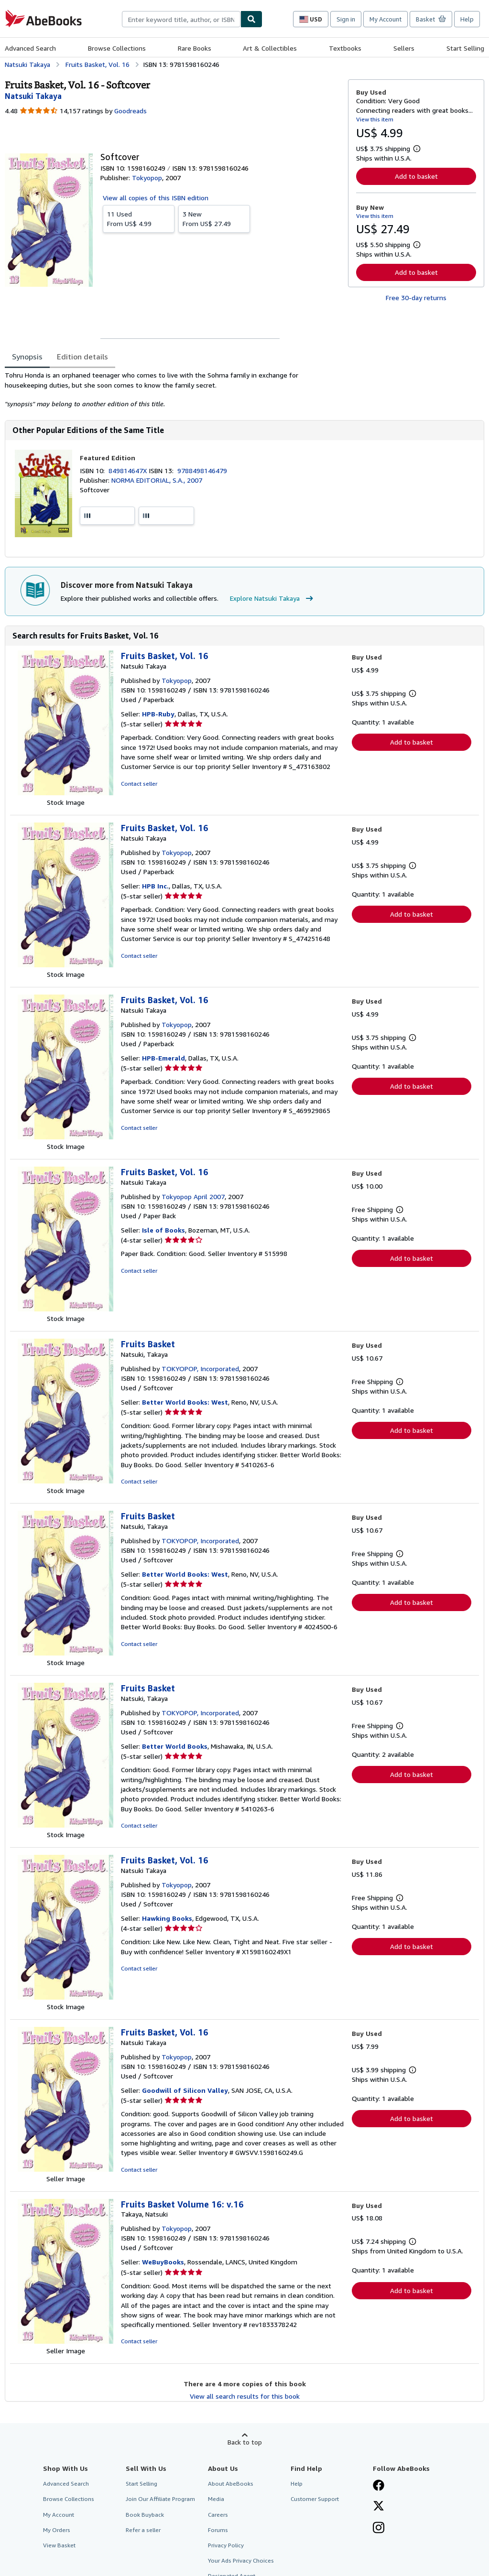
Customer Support (315, 2498)
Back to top (245, 2442)
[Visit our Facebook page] (378, 2486)
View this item (374, 119)
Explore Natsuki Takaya (272, 598)
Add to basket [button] (416, 176)
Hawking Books (167, 1918)
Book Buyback (145, 2514)
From (138, 218)
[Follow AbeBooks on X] (378, 2507)
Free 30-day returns (416, 297)
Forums (218, 2529)
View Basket (59, 2545)
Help (467, 19)
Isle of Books (163, 1230)
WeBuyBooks (163, 2262)
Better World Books (174, 1746)
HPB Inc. (155, 886)
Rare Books (194, 48)
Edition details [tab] (82, 356)
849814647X (129, 470)
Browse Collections (117, 48)
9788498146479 (202, 470)
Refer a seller (143, 2529)
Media (216, 2498)
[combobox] (181, 19)
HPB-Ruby (158, 714)
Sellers (403, 48)
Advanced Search (30, 48)
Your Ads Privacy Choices (241, 2560)
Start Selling (465, 48)
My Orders (56, 2529)
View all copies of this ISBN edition (155, 198)
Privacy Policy (226, 2545)
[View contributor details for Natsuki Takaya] (33, 96)
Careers (218, 2514)
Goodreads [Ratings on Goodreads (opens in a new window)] (130, 111)
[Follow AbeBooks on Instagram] (378, 2529)
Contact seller (139, 783)
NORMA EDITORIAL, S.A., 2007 (156, 480)
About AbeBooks (230, 2483)
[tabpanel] (172, 389)
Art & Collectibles (270, 48)
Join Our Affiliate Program (160, 2498)
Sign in (346, 19)
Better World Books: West (185, 1402)
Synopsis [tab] (27, 356)
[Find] (251, 19)
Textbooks (345, 48)
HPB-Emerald (163, 1058)
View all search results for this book (245, 2396)
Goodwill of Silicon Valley (185, 2090)
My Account (385, 19)
